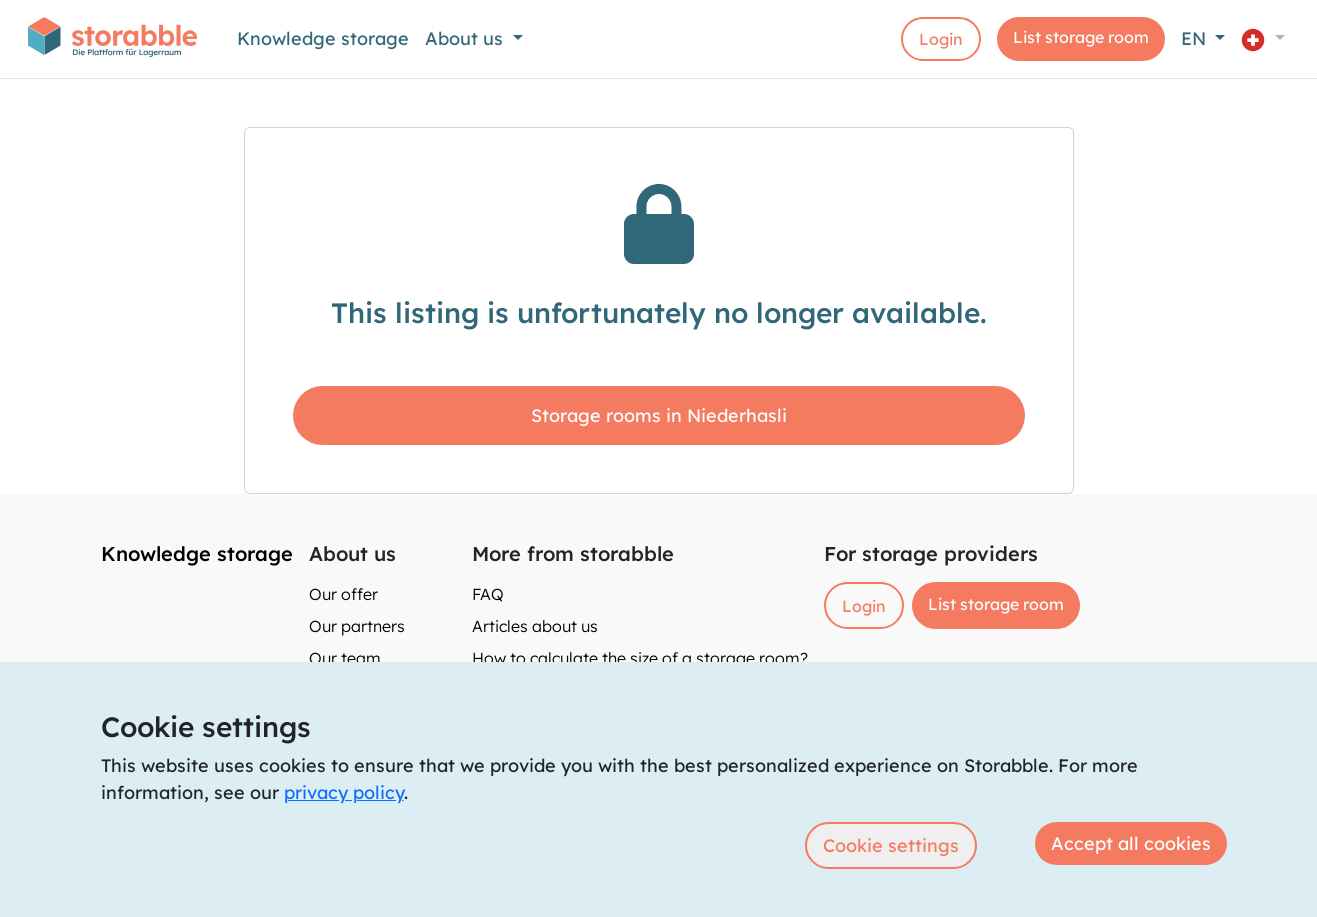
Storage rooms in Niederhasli (659, 415)
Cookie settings (891, 845)
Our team (345, 658)
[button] (1263, 38)
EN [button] (1196, 38)
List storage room (1081, 37)
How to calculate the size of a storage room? (640, 658)
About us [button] (466, 38)
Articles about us (535, 626)
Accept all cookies (1131, 843)
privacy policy (344, 792)
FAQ (488, 594)
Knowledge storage (323, 38)
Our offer (343, 594)
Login (941, 39)
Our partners (357, 626)
